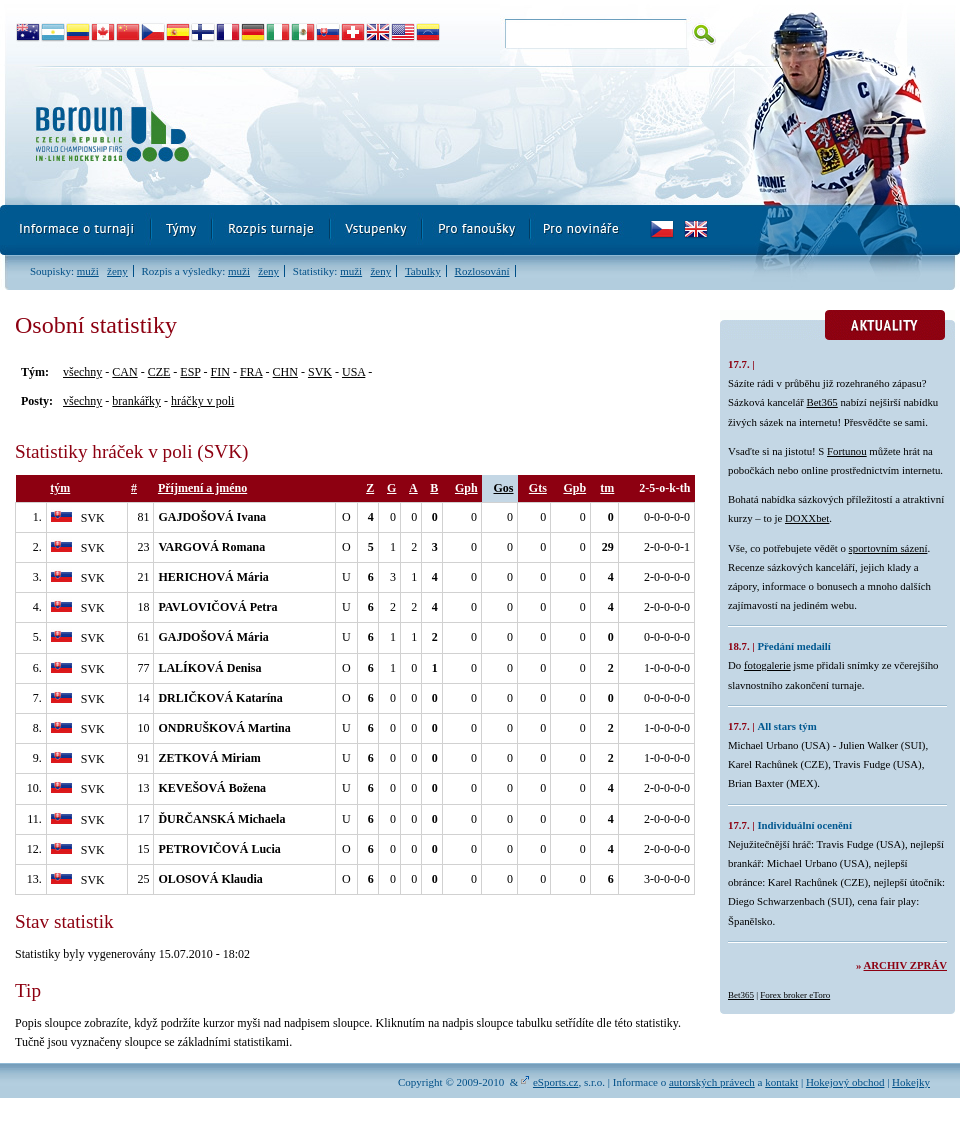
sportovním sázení (888, 548)
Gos (504, 488)
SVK (320, 372)
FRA (251, 372)
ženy (117, 271)
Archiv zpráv (905, 965)
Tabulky (423, 271)
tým (60, 488)
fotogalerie (767, 665)
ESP (190, 372)
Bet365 (822, 402)
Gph (466, 488)
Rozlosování (482, 271)
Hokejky (911, 1082)
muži (88, 271)
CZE (159, 372)
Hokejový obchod (845, 1082)
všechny (82, 372)
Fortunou (847, 451)
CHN (285, 372)
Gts (538, 488)
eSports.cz (556, 1082)
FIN (220, 372)
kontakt (781, 1082)
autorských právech (712, 1082)
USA (353, 372)
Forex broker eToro (795, 995)
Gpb (574, 488)
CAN (124, 372)
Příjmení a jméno (202, 488)
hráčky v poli (202, 401)
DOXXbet (807, 518)
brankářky (136, 401)
